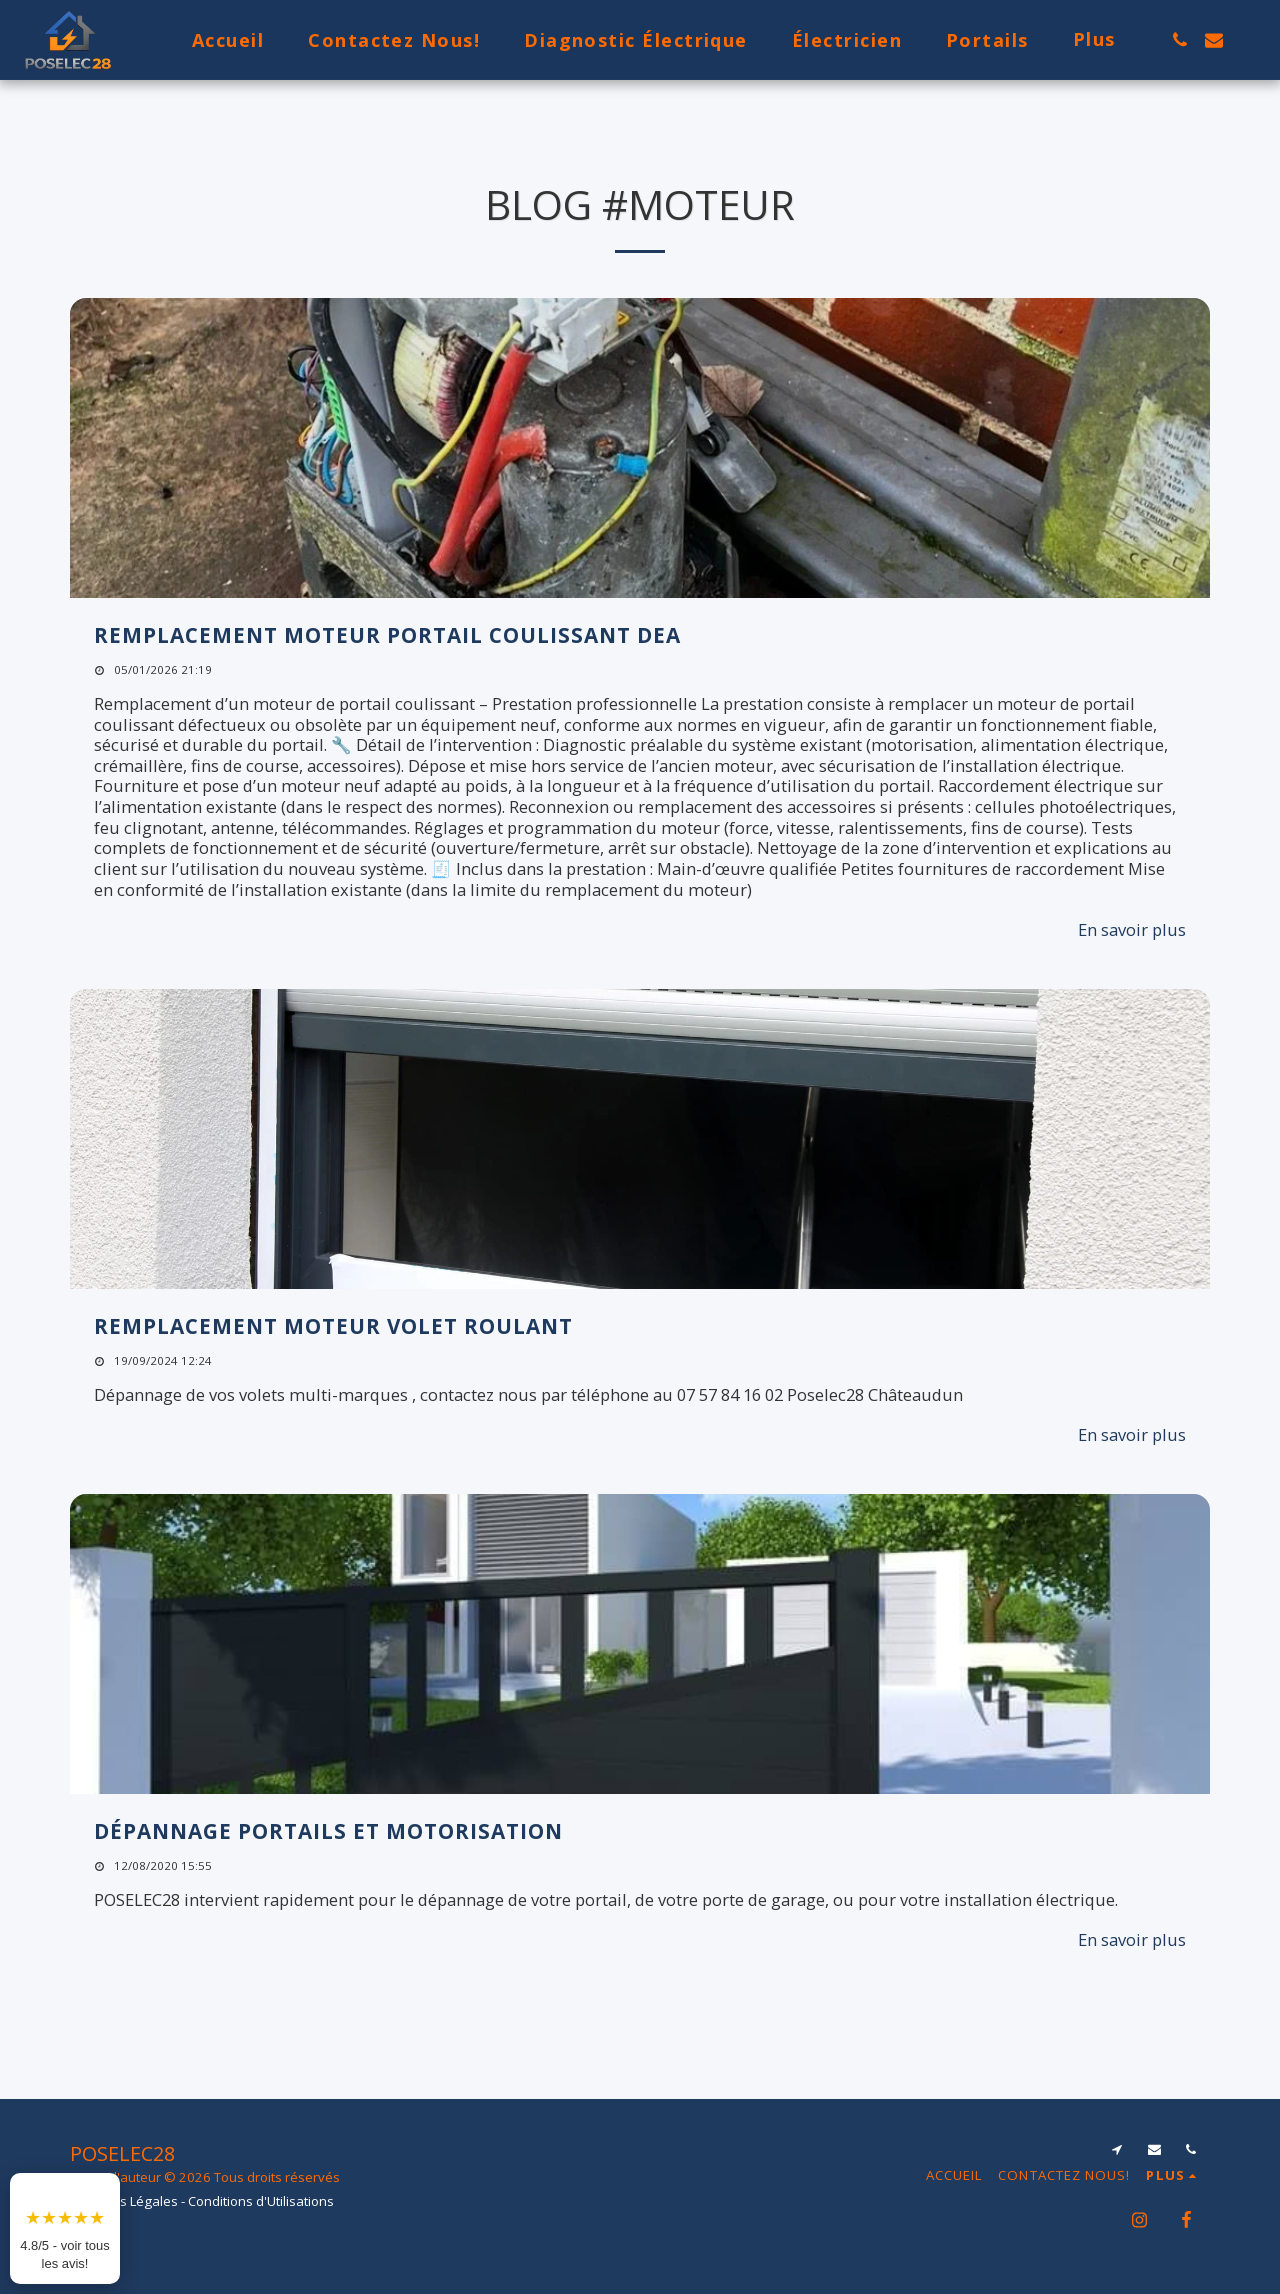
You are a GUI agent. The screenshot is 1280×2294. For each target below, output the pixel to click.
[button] (1180, 40)
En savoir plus (1132, 929)
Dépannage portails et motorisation (328, 1831)
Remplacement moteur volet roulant (333, 1326)
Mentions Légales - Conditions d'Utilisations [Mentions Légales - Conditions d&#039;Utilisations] (202, 2201)
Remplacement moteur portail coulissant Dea (387, 635)
